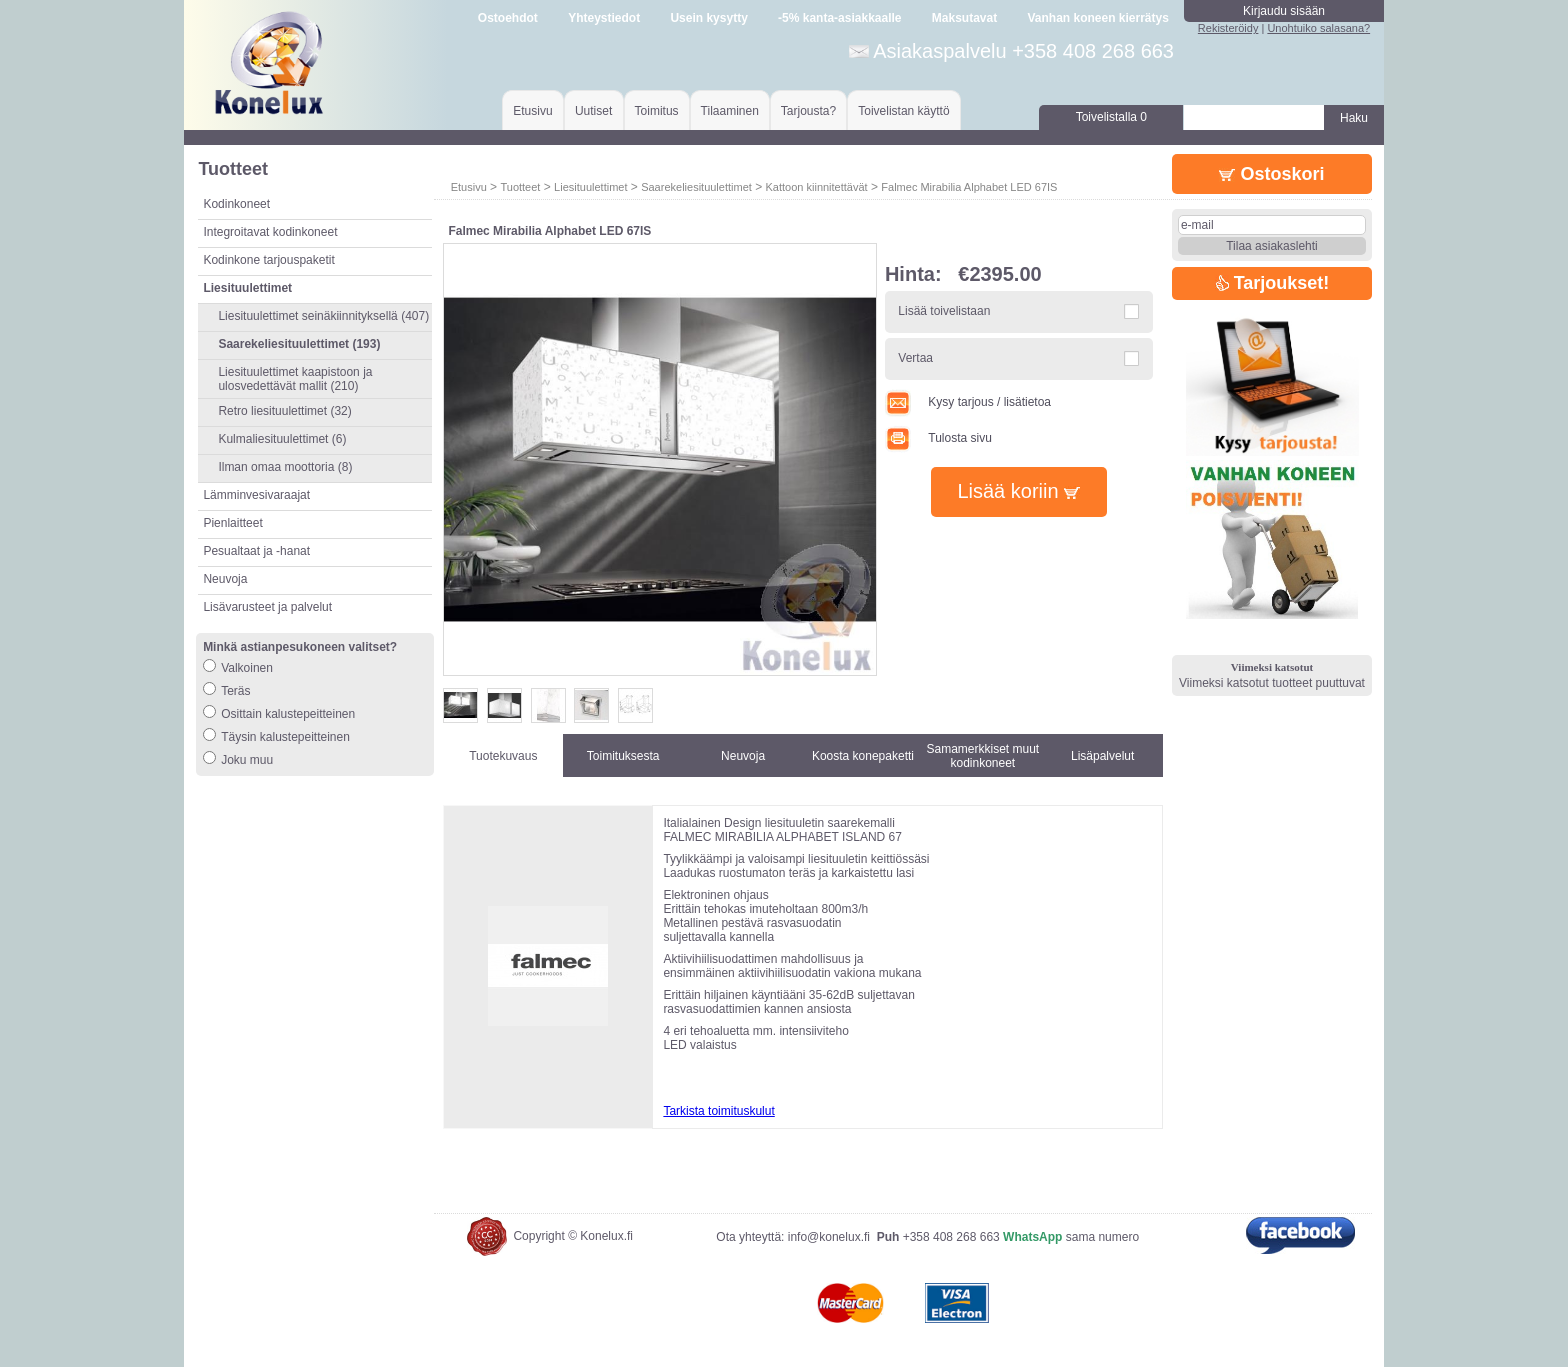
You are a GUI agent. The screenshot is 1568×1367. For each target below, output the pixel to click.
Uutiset (593, 111)
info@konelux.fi (829, 1237)
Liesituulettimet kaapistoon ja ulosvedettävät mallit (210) (295, 379)
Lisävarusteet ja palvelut (267, 607)
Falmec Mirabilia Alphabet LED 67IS (969, 187)
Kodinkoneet (236, 204)
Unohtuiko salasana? (1318, 28)
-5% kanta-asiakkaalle (839, 18)
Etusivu (532, 111)
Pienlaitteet (232, 523)
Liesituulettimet (590, 187)
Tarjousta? (808, 111)
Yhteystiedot (604, 18)
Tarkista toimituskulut (718, 1111)
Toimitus (657, 111)
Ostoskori (1271, 174)
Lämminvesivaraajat (256, 495)
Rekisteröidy (1228, 28)
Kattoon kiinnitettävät (817, 187)
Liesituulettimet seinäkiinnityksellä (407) (323, 316)
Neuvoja (225, 579)
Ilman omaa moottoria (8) (285, 467)
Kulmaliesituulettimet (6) (282, 439)
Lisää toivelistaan (944, 311)
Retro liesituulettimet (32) (284, 411)
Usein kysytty (708, 18)
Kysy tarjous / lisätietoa (968, 402)
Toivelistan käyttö (903, 111)
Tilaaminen (730, 111)
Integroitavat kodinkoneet (270, 232)
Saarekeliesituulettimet (696, 187)
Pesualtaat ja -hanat (256, 551)
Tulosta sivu (938, 438)
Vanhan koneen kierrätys (1097, 18)
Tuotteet (520, 187)
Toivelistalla (1111, 117)
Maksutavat (964, 18)
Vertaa (915, 358)
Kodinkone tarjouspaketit (268, 260)
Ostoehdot (508, 18)
